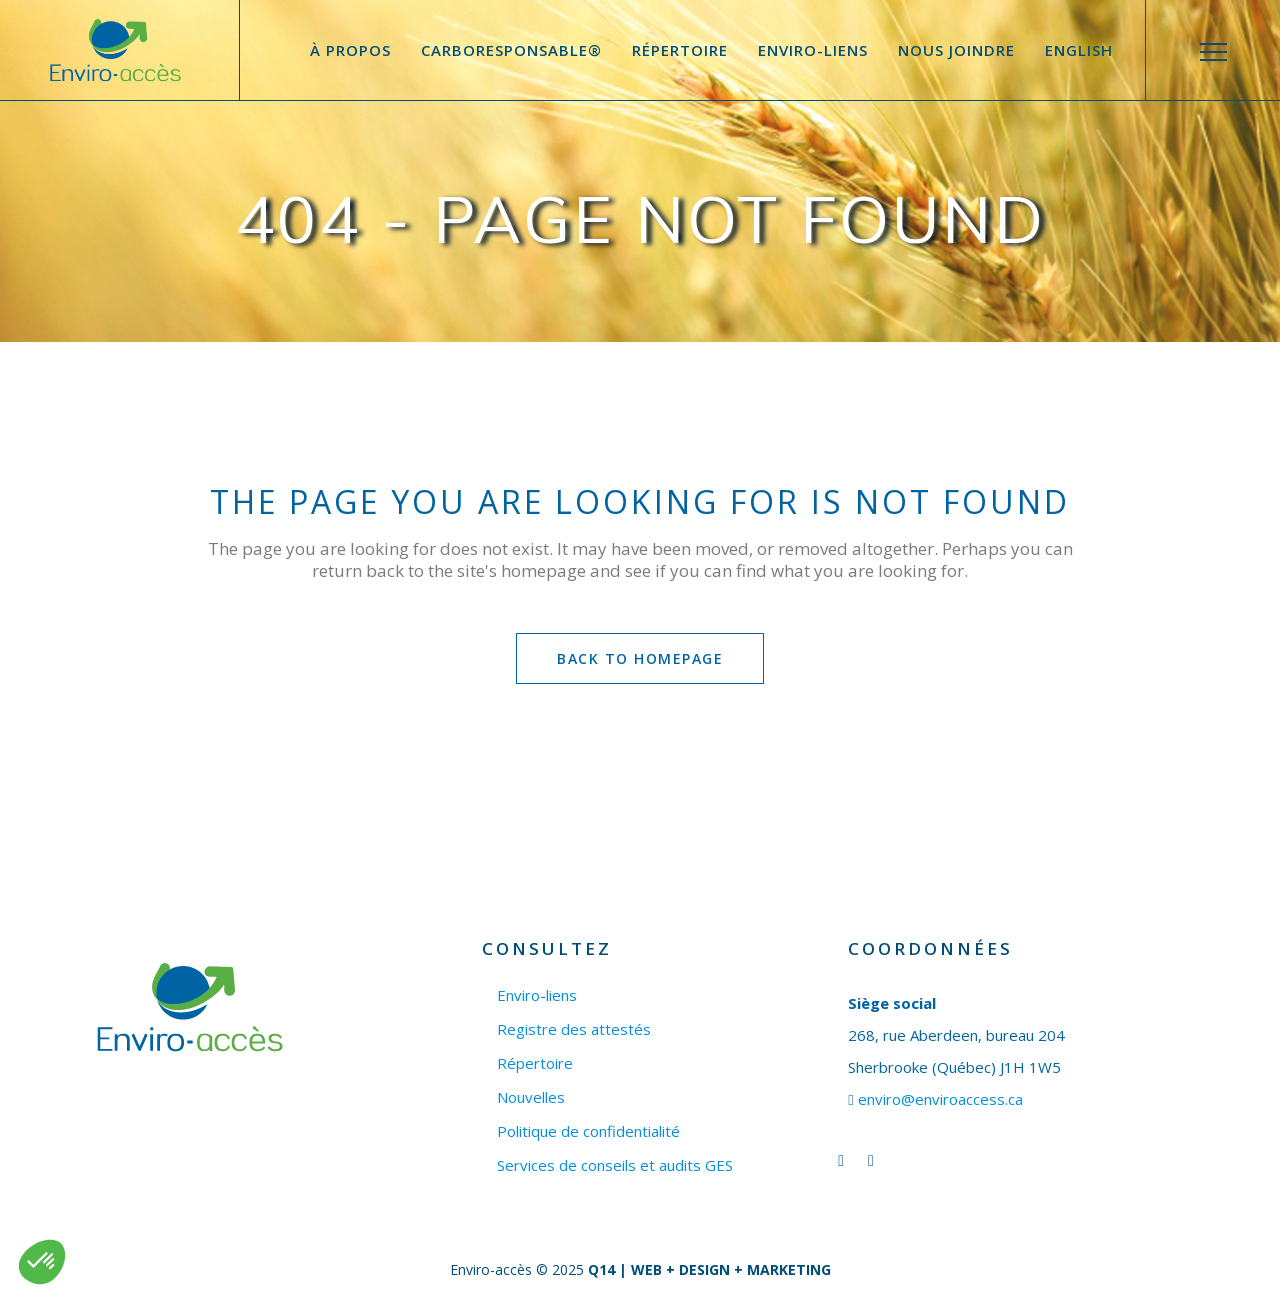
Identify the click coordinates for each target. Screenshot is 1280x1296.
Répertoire (535, 1063)
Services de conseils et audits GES (615, 1165)
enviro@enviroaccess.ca (940, 1099)
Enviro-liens (537, 995)
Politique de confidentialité (588, 1131)
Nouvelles (531, 1097)
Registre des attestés (574, 1029)
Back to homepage (640, 658)
